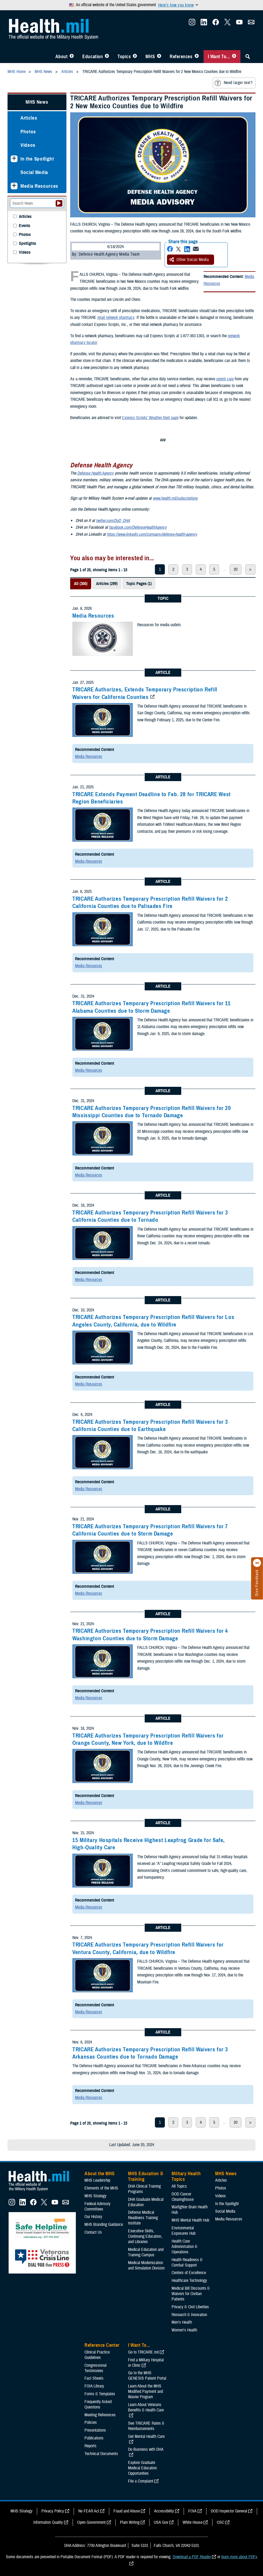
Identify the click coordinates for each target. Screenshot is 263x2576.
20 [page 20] (235, 569)
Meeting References (100, 2415)
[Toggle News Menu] (159, 57)
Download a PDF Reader (192, 2557)
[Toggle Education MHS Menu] (107, 57)
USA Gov (161, 2522)
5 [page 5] (214, 569)
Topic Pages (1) (139, 583)
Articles (28, 118)
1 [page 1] (160, 569)
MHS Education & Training (145, 2176)
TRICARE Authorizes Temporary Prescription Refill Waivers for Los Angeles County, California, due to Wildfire (153, 1321)
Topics (124, 57)
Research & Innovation (189, 2314)
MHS (150, 57)
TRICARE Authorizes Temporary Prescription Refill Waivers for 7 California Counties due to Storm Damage (150, 1530)
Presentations (95, 2430)
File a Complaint (140, 2481)
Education (92, 57)
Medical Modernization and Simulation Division (146, 2265)
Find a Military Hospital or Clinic (146, 2362)
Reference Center (102, 2345)
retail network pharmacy (115, 317)
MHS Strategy (95, 2196)
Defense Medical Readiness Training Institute (143, 2218)
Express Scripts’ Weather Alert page (150, 417)
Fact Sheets (94, 2378)
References (181, 57)
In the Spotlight (37, 159)
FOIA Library (94, 2386)
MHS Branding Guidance (103, 2224)
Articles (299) (107, 583)
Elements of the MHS (101, 2188)
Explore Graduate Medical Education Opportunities (142, 2468)
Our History (93, 2216)
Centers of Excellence (189, 2272)
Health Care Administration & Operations (184, 2247)
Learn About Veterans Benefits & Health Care (146, 2407)
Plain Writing (130, 2522)
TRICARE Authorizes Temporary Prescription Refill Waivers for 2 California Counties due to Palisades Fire (150, 902)
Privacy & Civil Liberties (190, 2307)
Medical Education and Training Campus (146, 2252)
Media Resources (93, 615)
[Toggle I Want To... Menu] (234, 57)
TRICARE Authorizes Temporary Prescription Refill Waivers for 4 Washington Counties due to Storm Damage (150, 1634)
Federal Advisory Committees (97, 2206)
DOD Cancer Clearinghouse (183, 2196)
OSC (220, 2522)
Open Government (91, 2522)
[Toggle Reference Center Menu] (197, 57)
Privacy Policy (52, 2511)
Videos (27, 145)
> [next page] (250, 569)
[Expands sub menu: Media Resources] (14, 186)
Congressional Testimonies (95, 2368)
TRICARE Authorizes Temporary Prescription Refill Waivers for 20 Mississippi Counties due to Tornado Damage (151, 1112)
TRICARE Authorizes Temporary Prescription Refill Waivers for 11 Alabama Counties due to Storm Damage (151, 1007)
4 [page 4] (201, 569)
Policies (90, 2422)
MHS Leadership (97, 2180)
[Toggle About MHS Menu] (72, 57)
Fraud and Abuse (126, 2511)
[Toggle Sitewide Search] (247, 56)
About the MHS (99, 2174)
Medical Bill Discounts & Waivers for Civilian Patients (191, 2294)
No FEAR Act (88, 2511)
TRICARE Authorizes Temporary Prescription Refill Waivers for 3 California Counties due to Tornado (150, 1216)
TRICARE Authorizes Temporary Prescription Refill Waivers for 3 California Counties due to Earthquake (150, 1425)
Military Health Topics (186, 2176)
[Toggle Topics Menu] (135, 57)
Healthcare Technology (189, 2280)
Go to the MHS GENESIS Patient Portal (147, 2375)
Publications (94, 2438)
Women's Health (184, 2330)
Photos (28, 131)
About (61, 57)
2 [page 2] (173, 569)
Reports (90, 2446)
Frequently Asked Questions (98, 2404)
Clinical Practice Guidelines (97, 2354)
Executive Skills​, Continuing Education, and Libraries (145, 2236)
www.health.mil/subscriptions (175, 498)
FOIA (192, 2511)
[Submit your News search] (59, 203)
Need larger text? (234, 83)
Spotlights (27, 243)
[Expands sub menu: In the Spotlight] (14, 158)
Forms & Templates (99, 2394)
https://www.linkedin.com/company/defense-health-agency (152, 534)
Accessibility (164, 2511)
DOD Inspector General (229, 2511)
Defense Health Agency (95, 473)
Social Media (34, 172)
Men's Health (182, 2322)
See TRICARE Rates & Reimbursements (146, 2426)
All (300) (80, 583)
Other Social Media (189, 259)
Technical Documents (101, 2453)
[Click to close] (257, 1563)
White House (192, 2522)
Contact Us (93, 2232)
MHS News (37, 102)
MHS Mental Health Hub (190, 2220)
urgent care (225, 379)
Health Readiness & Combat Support (187, 2262)
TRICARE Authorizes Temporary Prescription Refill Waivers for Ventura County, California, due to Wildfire (148, 1948)
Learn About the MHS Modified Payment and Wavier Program (145, 2391)
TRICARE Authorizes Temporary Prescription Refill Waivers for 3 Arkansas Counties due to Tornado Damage (150, 2053)
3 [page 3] (187, 569)
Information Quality (48, 2522)
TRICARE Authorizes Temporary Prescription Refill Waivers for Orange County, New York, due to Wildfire (148, 1739)
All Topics (179, 2186)
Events (24, 225)
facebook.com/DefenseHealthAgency (138, 527)
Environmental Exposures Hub (184, 2230)
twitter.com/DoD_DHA (113, 520)
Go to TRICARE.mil (143, 2352)
